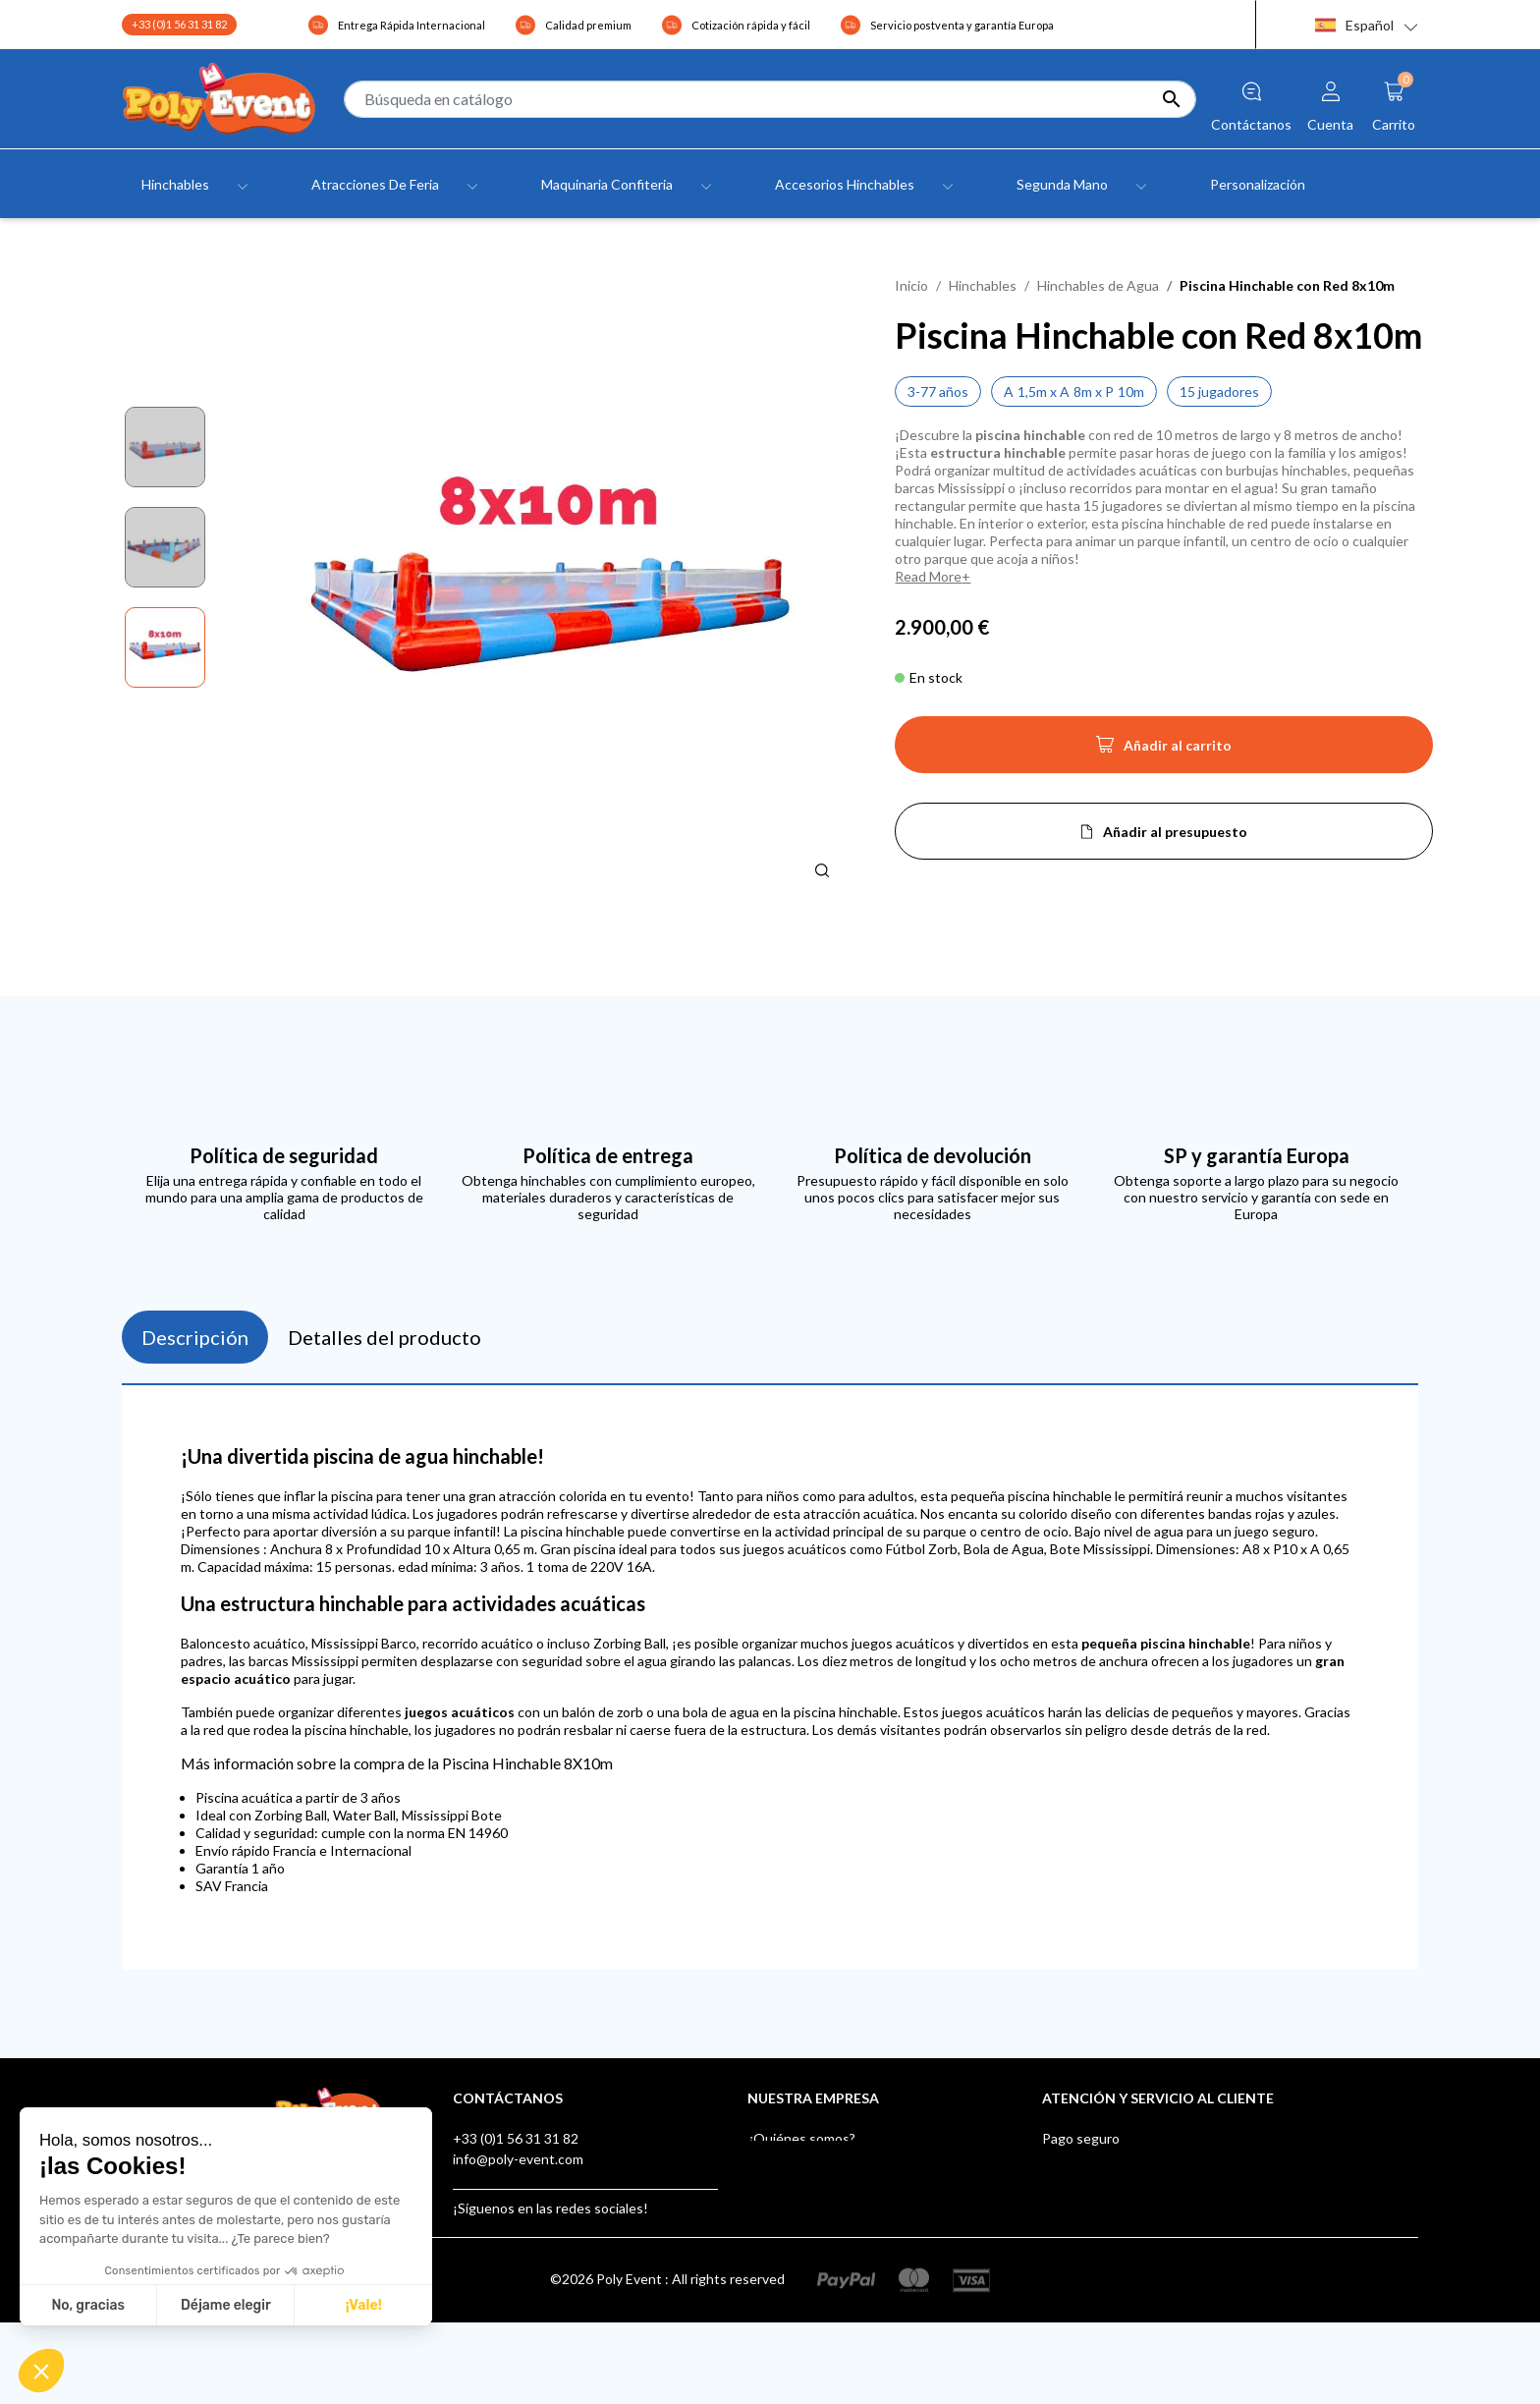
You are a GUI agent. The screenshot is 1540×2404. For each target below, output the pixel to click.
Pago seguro (1081, 2138)
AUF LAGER (1079, 2282)
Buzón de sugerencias (1109, 2241)
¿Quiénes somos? (801, 2138)
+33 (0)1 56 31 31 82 (179, 24)
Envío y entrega (1089, 2159)
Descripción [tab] (194, 1337)
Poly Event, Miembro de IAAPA (1137, 2200)
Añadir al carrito (1164, 750)
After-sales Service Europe (1124, 2179)
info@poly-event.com (518, 2159)
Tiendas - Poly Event (810, 2241)
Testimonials (786, 2200)
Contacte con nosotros (819, 2220)
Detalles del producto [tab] (384, 1337)
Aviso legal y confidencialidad (835, 2159)
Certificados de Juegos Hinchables (1148, 2220)
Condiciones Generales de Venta (848, 2179)
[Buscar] (770, 99)
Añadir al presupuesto (1175, 831)
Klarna (1061, 2262)
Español (1354, 25)
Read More (928, 576)
